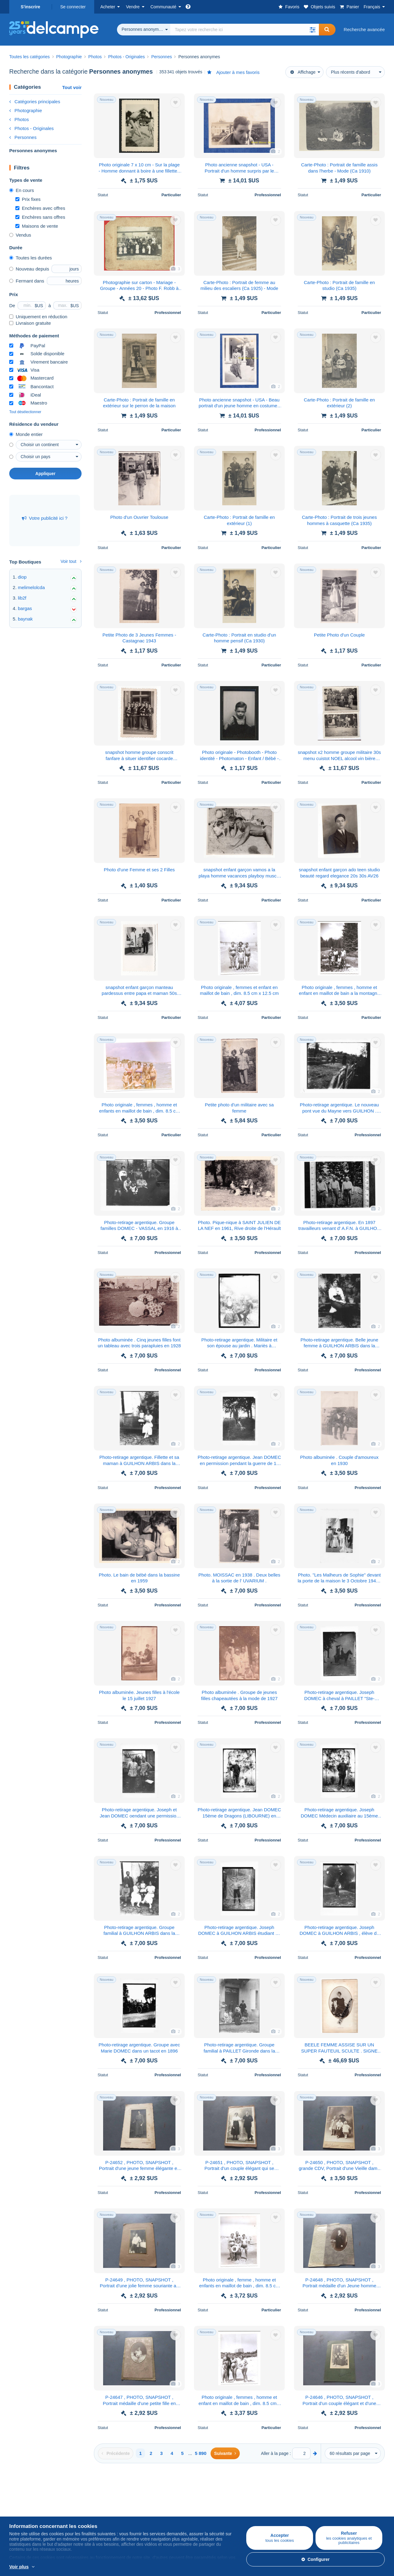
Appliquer (45, 473)
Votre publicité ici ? (44, 518)
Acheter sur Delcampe (32, 2493)
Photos (19, 119)
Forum (141, 2514)
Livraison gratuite (30, 323)
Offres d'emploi (215, 2507)
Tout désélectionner (25, 412)
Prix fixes (28, 199)
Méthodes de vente (91, 2514)
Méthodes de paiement (283, 2507)
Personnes (23, 137)
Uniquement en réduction (38, 316)
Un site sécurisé (275, 2493)
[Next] (225, 2453)
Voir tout (71, 561)
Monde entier (26, 434)
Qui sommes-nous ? (217, 2493)
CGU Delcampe (213, 2514)
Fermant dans (26, 280)
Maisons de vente (36, 226)
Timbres (17, 2507)
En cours (21, 190)
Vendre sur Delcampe (94, 2493)
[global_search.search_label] (244, 29)
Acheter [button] (107, 6)
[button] (312, 29)
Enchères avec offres (40, 208)
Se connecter (73, 6)
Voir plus (19, 2566)
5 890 (201, 2453)
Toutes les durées (30, 257)
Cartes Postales (25, 2514)
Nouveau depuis (29, 268)
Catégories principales (34, 101)
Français (372, 6)
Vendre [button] (132, 6)
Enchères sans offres (40, 217)
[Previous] (115, 2453)
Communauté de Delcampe (163, 2493)
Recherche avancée (364, 29)
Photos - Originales (31, 128)
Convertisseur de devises (348, 2493)
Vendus (20, 235)
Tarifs (77, 2507)
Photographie (25, 110)
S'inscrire (30, 6)
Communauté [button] (163, 6)
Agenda (143, 2507)
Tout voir (72, 87)
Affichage (303, 72)
